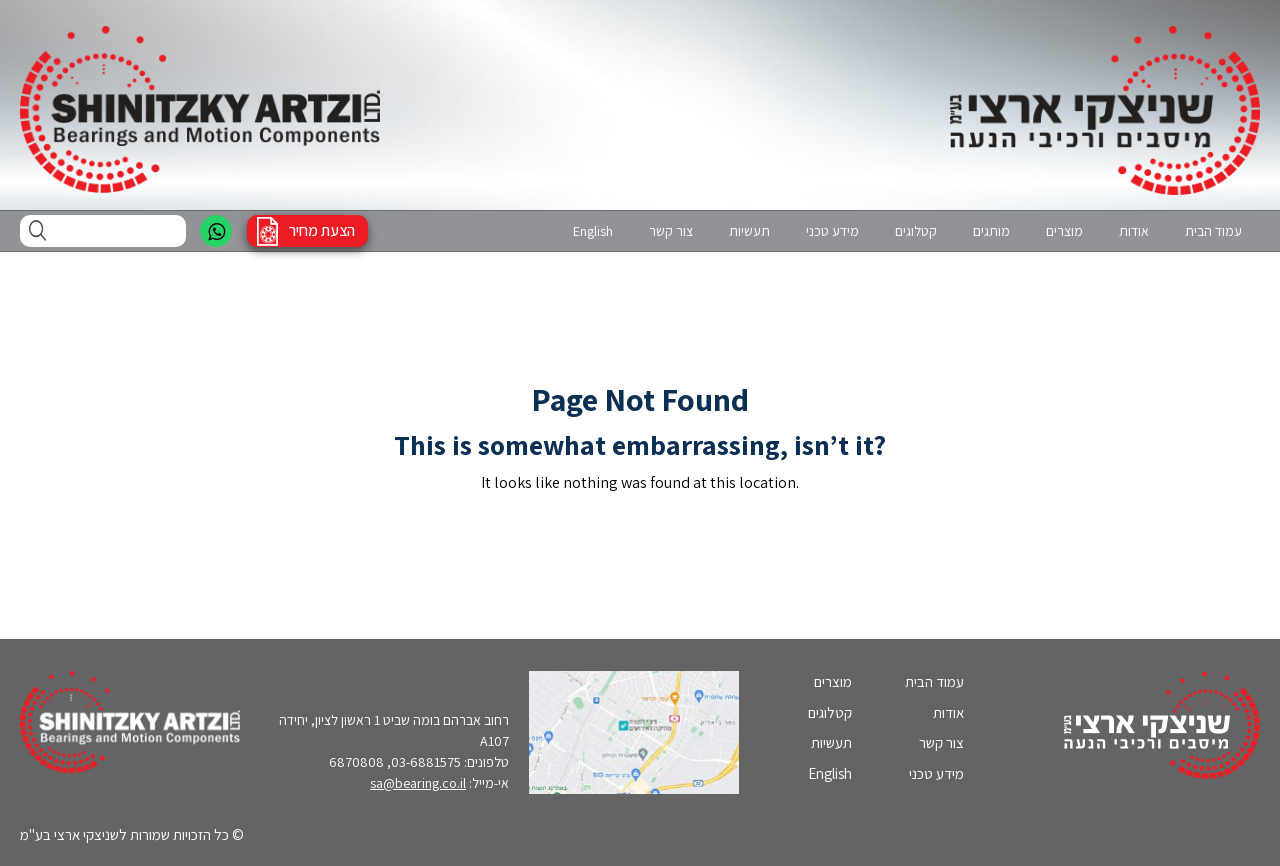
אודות (1134, 231)
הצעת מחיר (322, 230)
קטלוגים (916, 231)
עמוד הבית (1213, 231)
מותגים (991, 231)
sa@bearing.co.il (418, 783)
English (593, 231)
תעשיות (749, 231)
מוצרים (1064, 231)
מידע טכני (832, 231)
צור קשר (671, 231)
